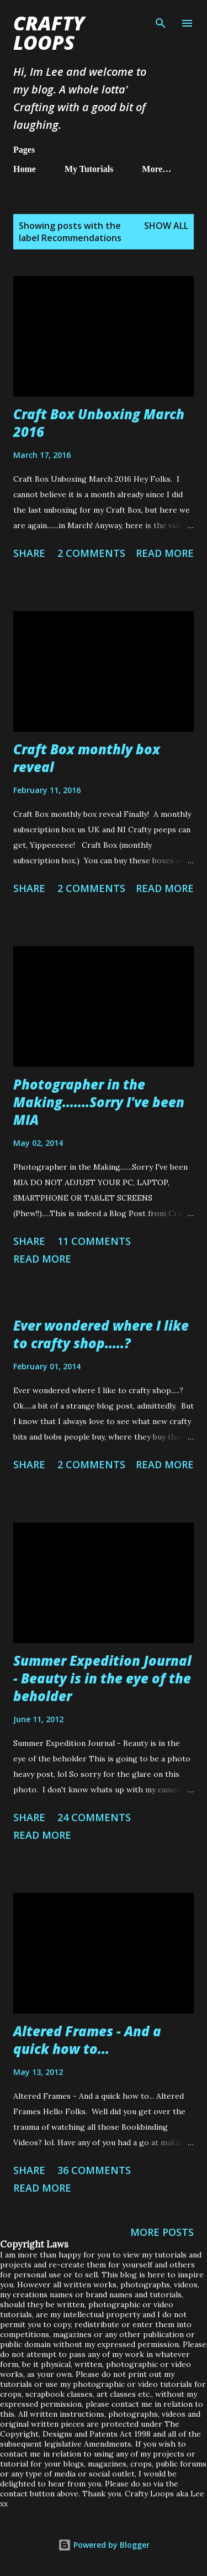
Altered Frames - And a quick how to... (87, 2040)
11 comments (94, 1241)
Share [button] (29, 553)
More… (156, 169)
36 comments (94, 2170)
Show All (166, 226)
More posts (162, 2232)
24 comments (94, 1817)
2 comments (91, 553)
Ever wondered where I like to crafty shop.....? (101, 1334)
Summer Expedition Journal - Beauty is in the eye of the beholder (102, 1678)
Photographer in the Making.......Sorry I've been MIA (98, 1102)
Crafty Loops (48, 32)
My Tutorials (89, 169)
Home (24, 169)
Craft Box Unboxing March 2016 (98, 423)
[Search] (160, 20)
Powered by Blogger (104, 2545)
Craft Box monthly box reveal (86, 758)
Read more (165, 553)
